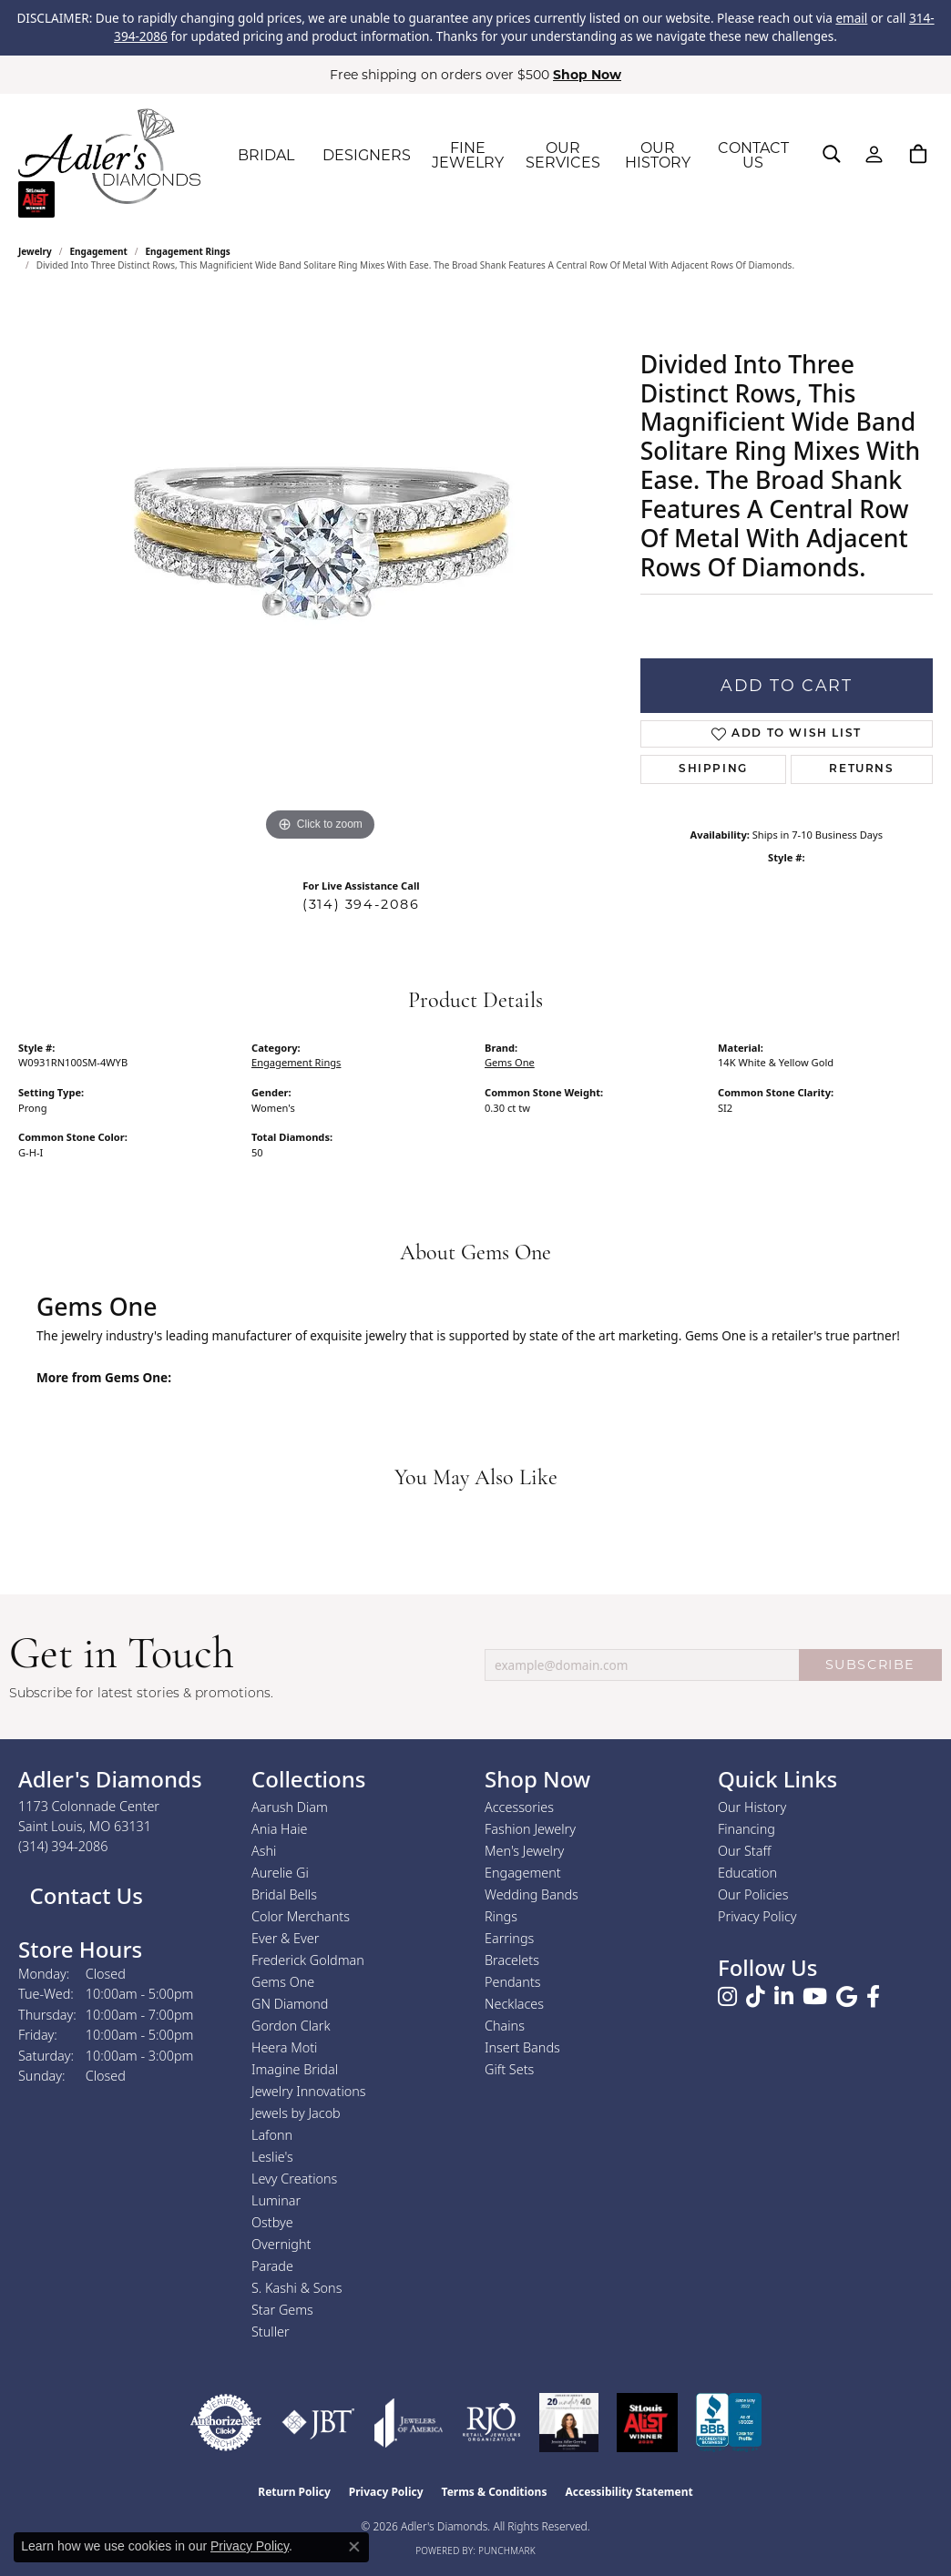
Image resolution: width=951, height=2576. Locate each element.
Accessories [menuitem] (519, 1807)
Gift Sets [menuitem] (509, 2069)
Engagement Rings (188, 251)
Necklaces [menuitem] (514, 2003)
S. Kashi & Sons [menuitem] (296, 2287)
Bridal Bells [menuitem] (284, 1894)
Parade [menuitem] (272, 2266)
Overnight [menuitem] (281, 2244)
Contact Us (83, 1895)
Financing (746, 1829)
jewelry (35, 251)
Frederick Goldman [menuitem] (307, 1960)
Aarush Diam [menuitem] (289, 1807)
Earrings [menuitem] (509, 1938)
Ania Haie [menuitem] (279, 1829)
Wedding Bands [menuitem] (531, 1894)
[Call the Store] (63, 1846)
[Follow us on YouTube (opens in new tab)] (815, 1997)
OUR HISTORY (657, 155)
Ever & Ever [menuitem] (285, 1938)
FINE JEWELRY (468, 155)
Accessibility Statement (628, 2492)
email (851, 17)
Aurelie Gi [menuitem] (280, 1872)
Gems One (510, 1062)
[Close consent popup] (354, 2546)
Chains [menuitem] (505, 2025)
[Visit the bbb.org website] (729, 2422)
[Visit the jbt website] (318, 2422)
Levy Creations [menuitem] (294, 2178)
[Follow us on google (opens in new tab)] (846, 1997)
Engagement (99, 251)
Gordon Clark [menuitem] (291, 2025)
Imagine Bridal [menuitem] (294, 2069)
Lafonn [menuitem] (271, 2134)
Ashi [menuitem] (263, 1850)
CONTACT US (753, 155)
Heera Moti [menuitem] (284, 2047)
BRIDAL (266, 155)
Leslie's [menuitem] (272, 2156)
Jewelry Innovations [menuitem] (308, 2091)
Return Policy (294, 2492)
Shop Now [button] (587, 74)
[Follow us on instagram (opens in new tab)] (727, 1997)
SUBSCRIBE (870, 1664)
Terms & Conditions (494, 2492)
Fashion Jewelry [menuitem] (530, 1829)
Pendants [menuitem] (513, 1982)
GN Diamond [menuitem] (289, 2003)
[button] (832, 154)
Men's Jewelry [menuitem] (524, 1850)
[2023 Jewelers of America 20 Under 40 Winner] (568, 2422)
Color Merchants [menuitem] (300, 1916)
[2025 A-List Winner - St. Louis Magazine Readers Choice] (647, 2422)
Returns (861, 769)
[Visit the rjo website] (491, 2422)
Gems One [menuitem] (282, 1982)
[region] (319, 573)
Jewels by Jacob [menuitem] (296, 2113)
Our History (752, 1807)
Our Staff (744, 1850)
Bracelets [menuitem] (512, 1960)
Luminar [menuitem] (276, 2200)
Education (747, 1872)
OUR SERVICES (563, 155)
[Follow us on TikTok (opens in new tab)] (755, 1997)
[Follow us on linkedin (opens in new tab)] (783, 1997)
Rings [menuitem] (501, 1916)
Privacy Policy (757, 1916)
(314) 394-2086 (360, 904)
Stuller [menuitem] (270, 2331)
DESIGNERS (366, 155)
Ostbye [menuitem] (272, 2222)
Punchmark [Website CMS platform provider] (507, 2550)
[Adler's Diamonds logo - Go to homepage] (109, 156)
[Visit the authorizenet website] (225, 2422)
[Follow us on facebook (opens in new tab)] (873, 1997)
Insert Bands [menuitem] (522, 2047)
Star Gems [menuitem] (282, 2309)
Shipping (713, 769)
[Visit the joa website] (409, 2422)
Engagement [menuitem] (523, 1872)
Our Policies (753, 1894)
